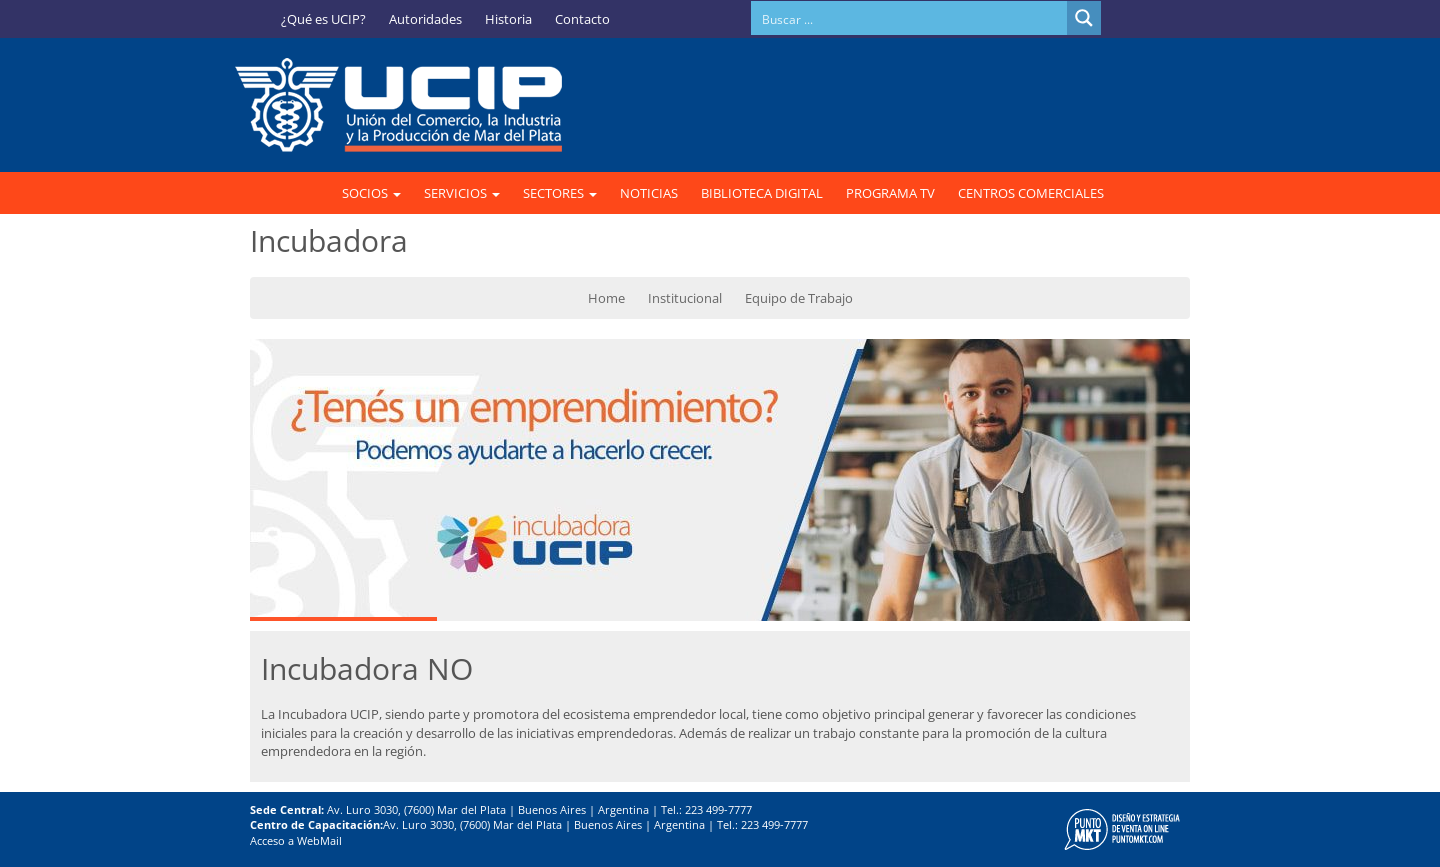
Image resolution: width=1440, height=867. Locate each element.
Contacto (582, 19)
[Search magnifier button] (1084, 18)
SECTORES (560, 193)
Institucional (685, 298)
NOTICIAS (649, 193)
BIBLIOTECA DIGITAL (762, 193)
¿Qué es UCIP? (323, 19)
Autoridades (425, 19)
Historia (508, 19)
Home (606, 298)
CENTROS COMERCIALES (1031, 193)
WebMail (319, 840)
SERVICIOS (462, 193)
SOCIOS (371, 193)
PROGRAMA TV (890, 193)
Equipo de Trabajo (799, 298)
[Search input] (910, 18)
